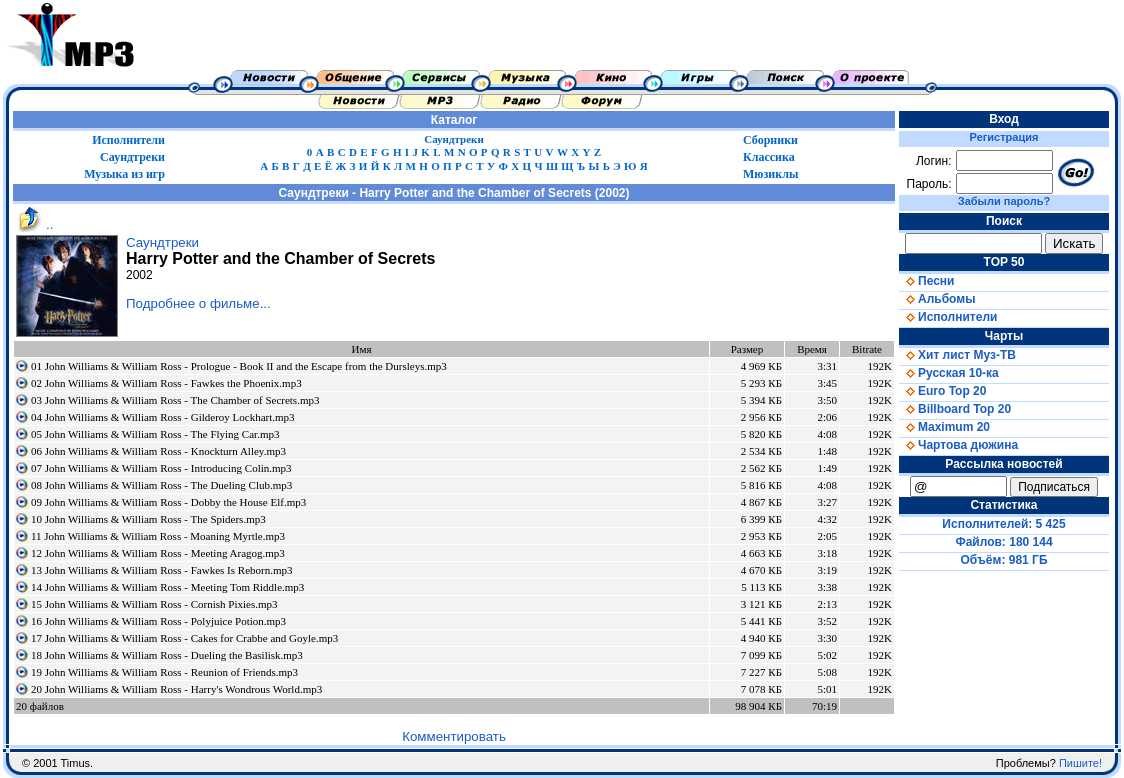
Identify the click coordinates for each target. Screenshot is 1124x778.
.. (33, 224)
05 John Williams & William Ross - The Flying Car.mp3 (155, 434)
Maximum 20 (944, 427)
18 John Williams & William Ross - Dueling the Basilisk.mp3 (167, 655)
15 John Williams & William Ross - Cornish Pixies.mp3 (154, 604)
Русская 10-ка (949, 373)
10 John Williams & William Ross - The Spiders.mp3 (148, 519)
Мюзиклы (770, 174)
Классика (769, 157)
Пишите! (1080, 763)
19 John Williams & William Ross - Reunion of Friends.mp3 (164, 672)
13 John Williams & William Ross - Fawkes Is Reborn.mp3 (161, 570)
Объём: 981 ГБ (1004, 560)
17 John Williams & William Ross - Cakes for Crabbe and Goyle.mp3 (184, 638)
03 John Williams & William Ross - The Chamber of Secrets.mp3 (175, 400)
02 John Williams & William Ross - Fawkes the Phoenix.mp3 (166, 383)
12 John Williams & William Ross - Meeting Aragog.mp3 (158, 553)
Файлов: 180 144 (1003, 542)
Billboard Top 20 (955, 409)
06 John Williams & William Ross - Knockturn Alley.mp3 (158, 451)
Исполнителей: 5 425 (1003, 524)
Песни (926, 281)
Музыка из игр (124, 174)
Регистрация (1004, 137)
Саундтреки (454, 139)
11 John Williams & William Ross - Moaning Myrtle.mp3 (158, 536)
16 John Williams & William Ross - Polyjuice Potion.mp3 (158, 621)
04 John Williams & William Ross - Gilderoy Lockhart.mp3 (163, 417)
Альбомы (937, 299)
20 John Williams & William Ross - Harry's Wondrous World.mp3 (176, 689)
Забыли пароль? (1004, 201)
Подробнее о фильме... (198, 303)
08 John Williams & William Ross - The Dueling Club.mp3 (161, 485)
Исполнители (128, 140)
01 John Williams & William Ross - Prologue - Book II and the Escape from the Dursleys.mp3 (239, 366)
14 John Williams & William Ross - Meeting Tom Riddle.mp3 (167, 587)
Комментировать (454, 736)
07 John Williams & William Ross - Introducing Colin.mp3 (161, 468)
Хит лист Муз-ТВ (957, 355)
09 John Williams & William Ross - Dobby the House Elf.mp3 (168, 502)
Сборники (770, 140)
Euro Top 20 (942, 391)
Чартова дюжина (958, 445)
